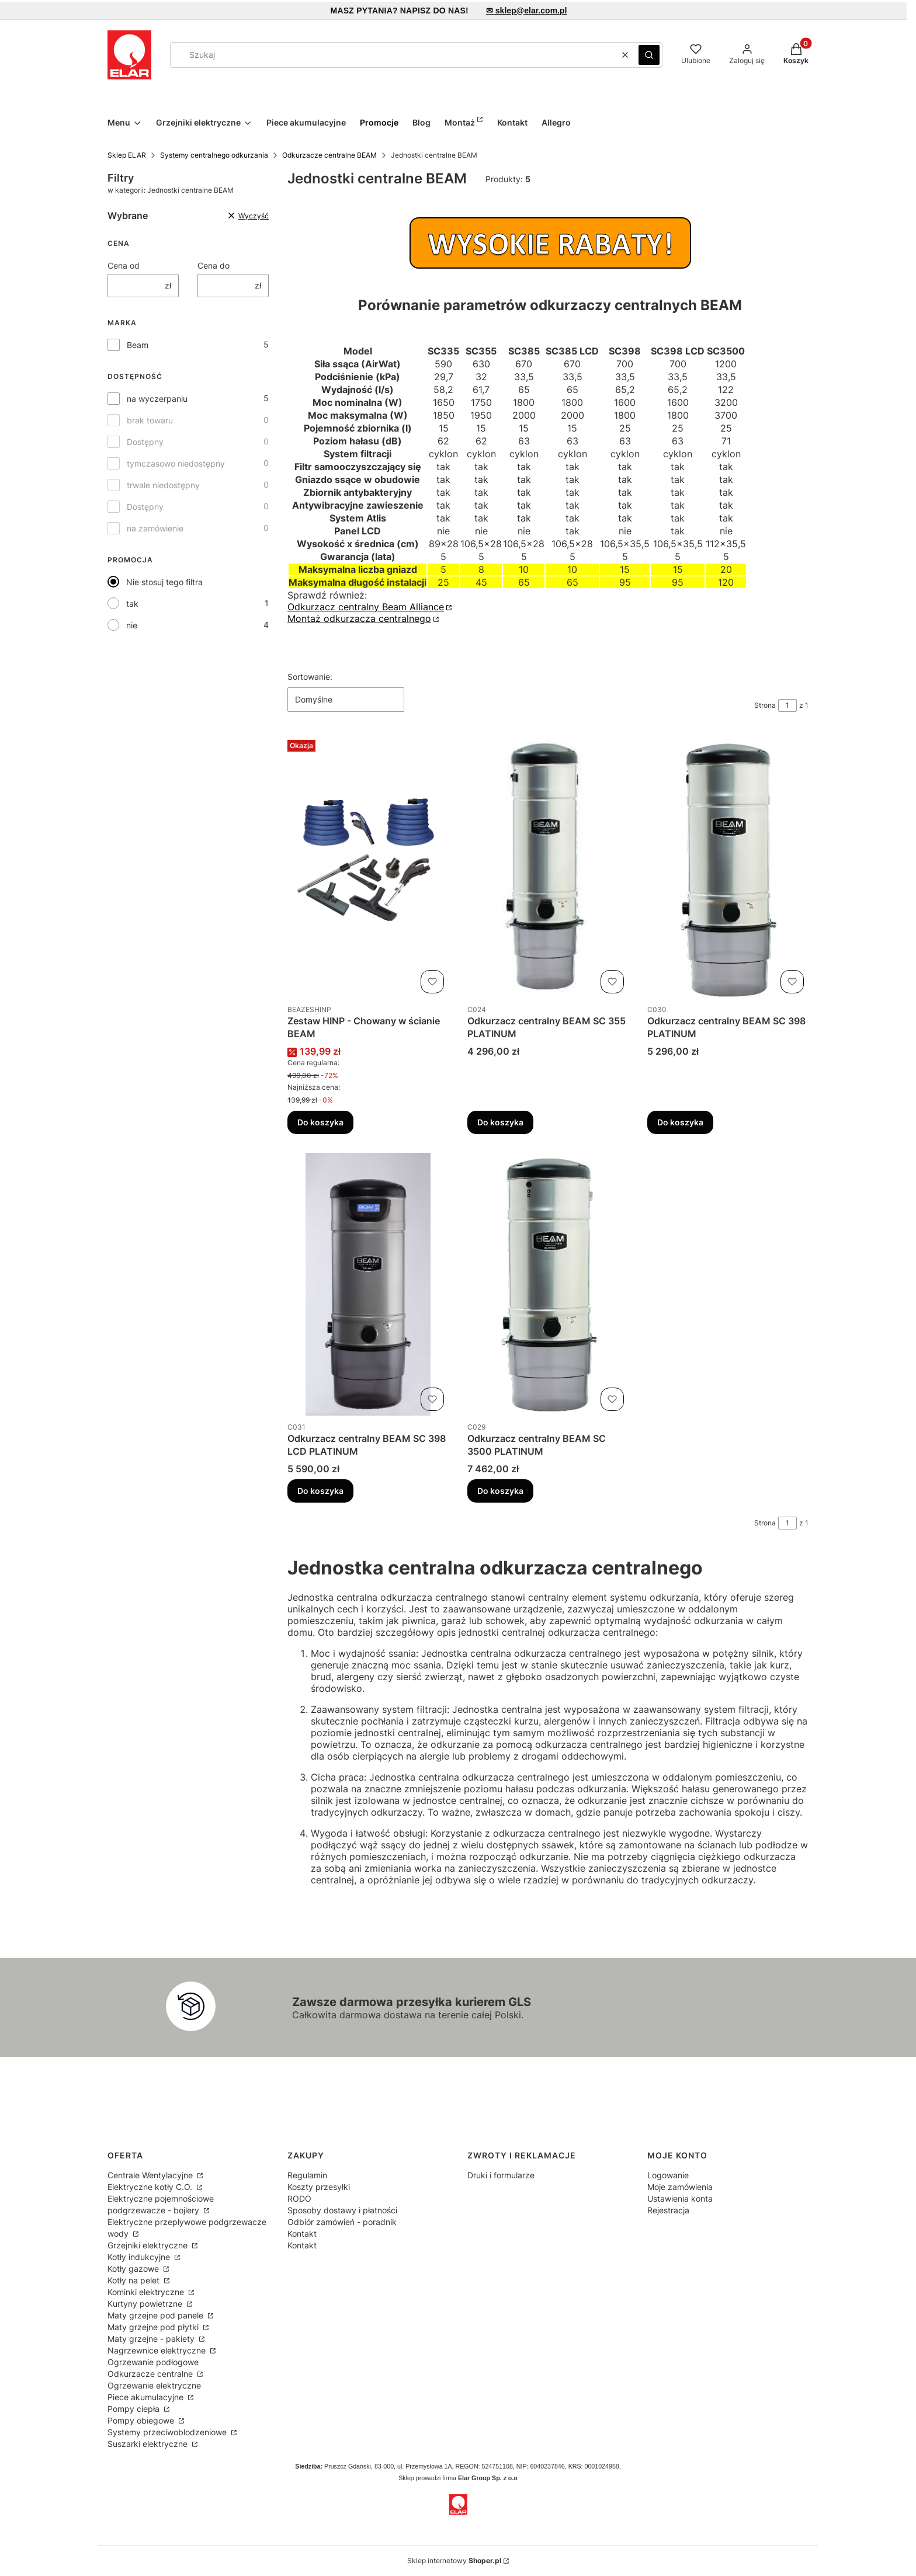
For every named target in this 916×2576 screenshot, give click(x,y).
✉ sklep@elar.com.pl (526, 10)
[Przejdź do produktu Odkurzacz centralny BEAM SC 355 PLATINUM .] (548, 866)
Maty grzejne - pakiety (152, 2339)
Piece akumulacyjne (146, 2397)
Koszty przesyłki (318, 2187)
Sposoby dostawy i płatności (342, 2210)
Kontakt (302, 2233)
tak (132, 604)
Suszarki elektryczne (148, 2444)
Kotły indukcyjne (139, 2257)
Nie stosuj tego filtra (164, 582)
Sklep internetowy (454, 2560)
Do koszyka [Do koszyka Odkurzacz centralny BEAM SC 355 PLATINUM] (500, 1122)
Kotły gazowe (134, 2268)
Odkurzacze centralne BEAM (329, 155)
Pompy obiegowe (141, 2420)
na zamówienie (155, 528)
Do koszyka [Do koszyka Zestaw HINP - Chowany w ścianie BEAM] (320, 1122)
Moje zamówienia (680, 2187)
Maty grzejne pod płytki (154, 2327)
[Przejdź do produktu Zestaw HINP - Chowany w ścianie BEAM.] (368, 866)
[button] (649, 55)
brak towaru (150, 420)
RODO (299, 2198)
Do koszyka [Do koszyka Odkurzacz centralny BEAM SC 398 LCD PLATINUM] (320, 1491)
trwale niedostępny (163, 485)
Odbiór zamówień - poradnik (342, 2222)
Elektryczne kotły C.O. (151, 2187)
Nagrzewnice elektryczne (157, 2350)
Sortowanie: (309, 677)
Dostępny (145, 442)
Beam (137, 345)
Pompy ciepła (134, 2409)
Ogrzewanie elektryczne (154, 2385)
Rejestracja (668, 2210)
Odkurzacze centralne (151, 2374)
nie (131, 625)
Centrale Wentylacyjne (151, 2175)
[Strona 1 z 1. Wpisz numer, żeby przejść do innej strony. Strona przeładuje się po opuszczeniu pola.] (787, 705)
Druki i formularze (501, 2175)
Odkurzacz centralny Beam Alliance (365, 607)
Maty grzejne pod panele (156, 2315)
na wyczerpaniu (157, 399)
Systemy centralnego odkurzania (214, 155)
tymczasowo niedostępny (176, 463)
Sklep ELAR (126, 155)
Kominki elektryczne (146, 2292)
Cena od (123, 265)
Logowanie (668, 2175)
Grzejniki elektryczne (148, 2245)
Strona (765, 705)
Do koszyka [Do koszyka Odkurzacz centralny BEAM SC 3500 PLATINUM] (500, 1491)
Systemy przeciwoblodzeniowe (168, 2432)
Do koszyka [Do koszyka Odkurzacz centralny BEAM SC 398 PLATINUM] (680, 1122)
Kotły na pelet (134, 2280)
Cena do (213, 265)
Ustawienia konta (680, 2198)
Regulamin (307, 2175)
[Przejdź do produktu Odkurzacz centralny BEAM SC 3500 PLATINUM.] (548, 1284)
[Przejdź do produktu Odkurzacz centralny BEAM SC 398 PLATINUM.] (728, 866)
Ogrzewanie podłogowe (153, 2362)
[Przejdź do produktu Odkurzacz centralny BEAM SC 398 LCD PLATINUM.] (368, 1284)
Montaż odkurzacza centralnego (359, 618)
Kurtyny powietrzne (146, 2304)
